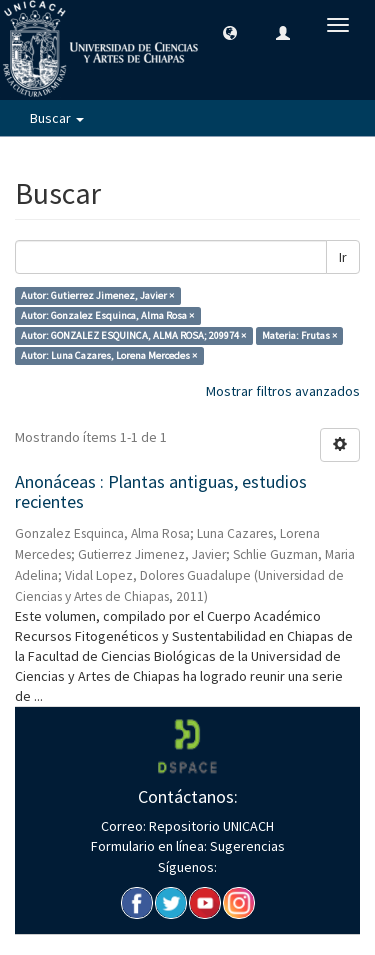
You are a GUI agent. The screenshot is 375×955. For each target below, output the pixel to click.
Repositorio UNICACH (210, 826)
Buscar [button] (57, 118)
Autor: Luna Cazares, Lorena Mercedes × (109, 355)
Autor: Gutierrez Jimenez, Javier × (97, 295)
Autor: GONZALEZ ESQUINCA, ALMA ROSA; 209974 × (133, 335)
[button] (230, 32)
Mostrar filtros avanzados (283, 391)
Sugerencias (246, 846)
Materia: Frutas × (299, 335)
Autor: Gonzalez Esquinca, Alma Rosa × (107, 315)
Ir (343, 257)
